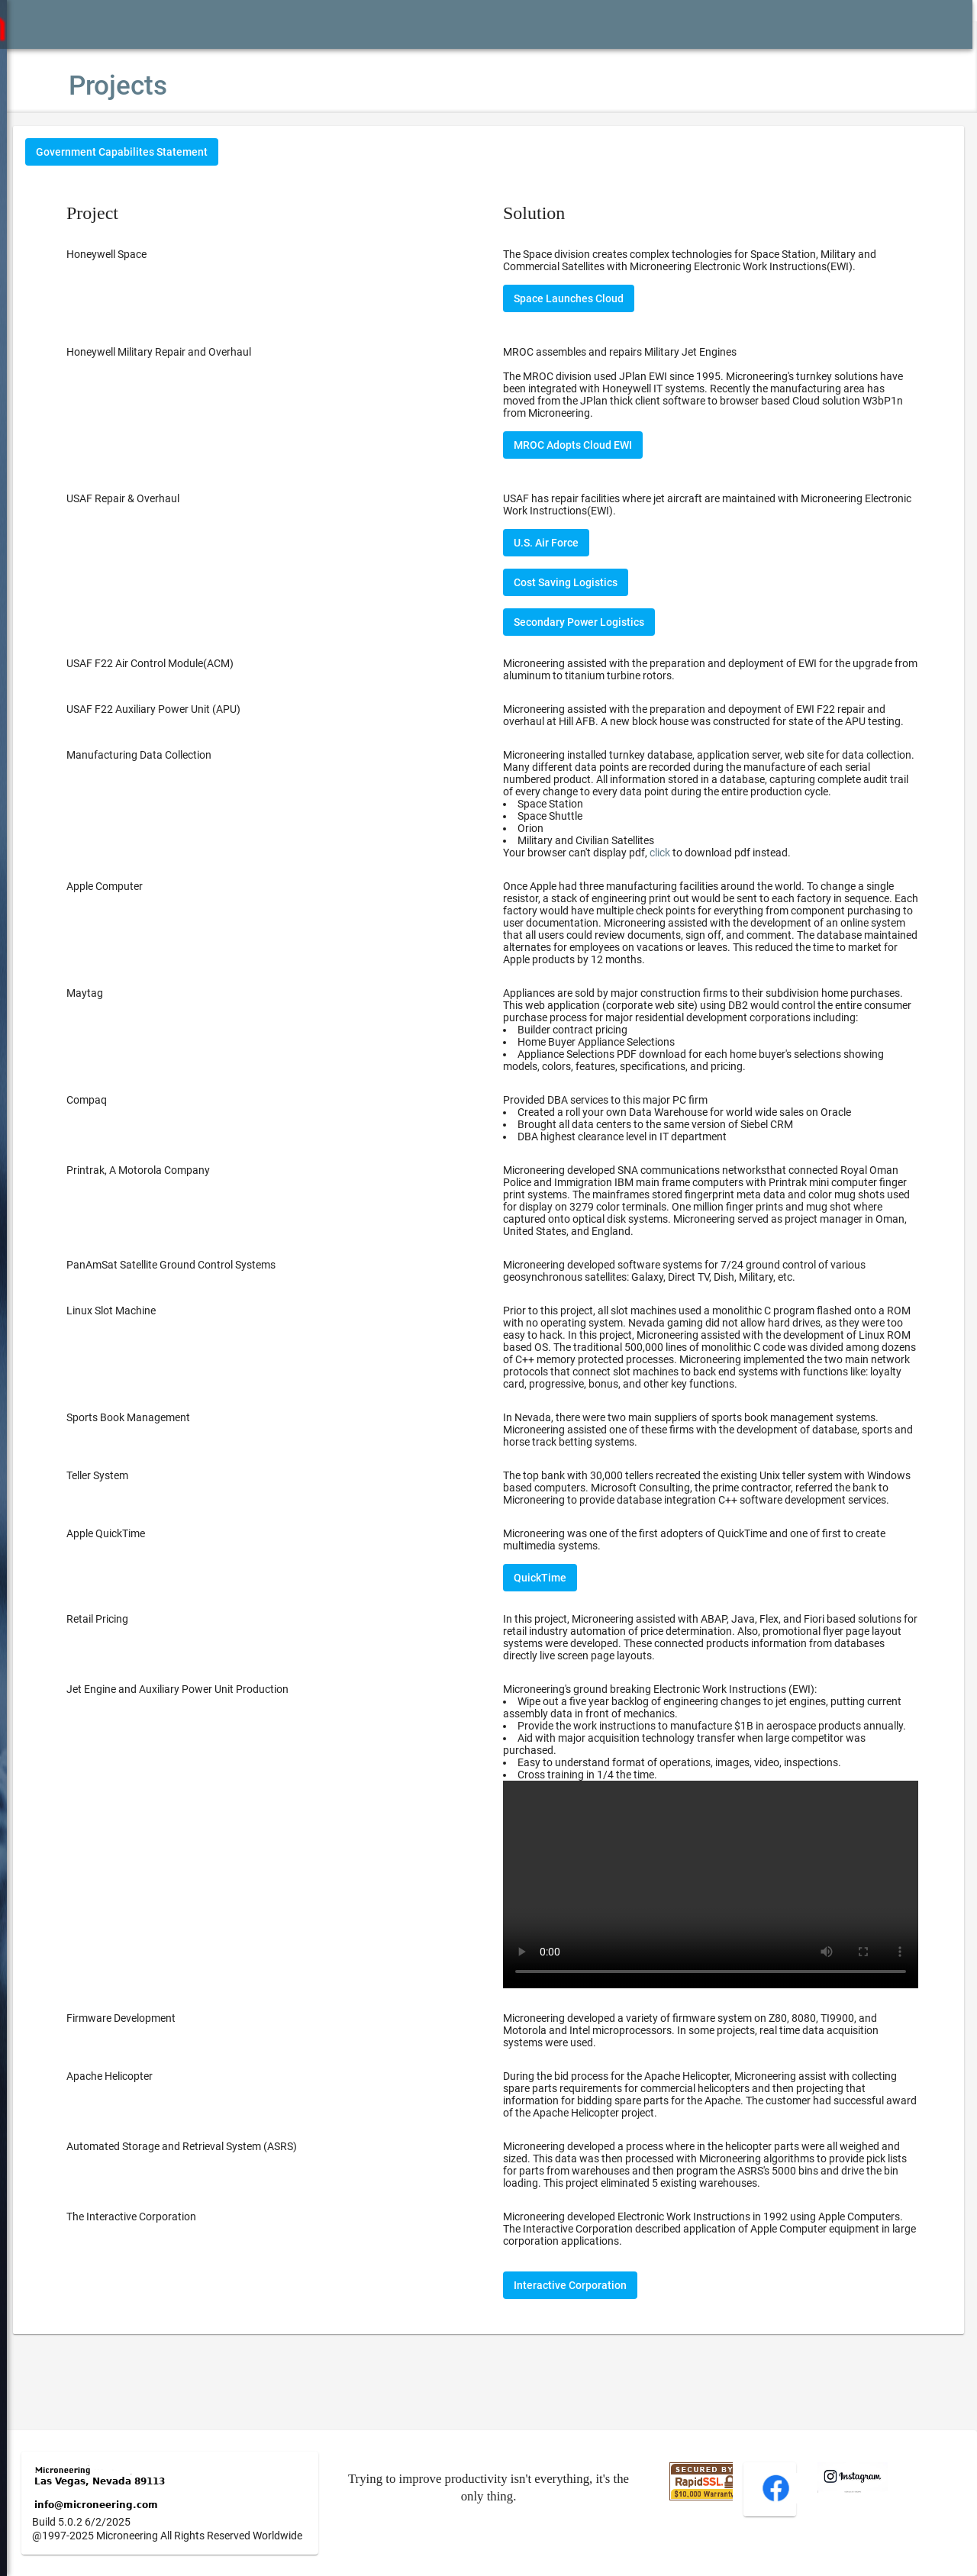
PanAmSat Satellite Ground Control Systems (216, 1289)
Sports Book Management (174, 1454)
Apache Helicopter (155, 2126)
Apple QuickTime (151, 1582)
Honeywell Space (152, 254)
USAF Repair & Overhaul (168, 498)
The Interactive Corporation (177, 2266)
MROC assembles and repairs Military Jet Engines (642, 352)
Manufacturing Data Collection (184, 767)
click (682, 865)
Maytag (130, 1005)
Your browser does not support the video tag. (722, 1940)
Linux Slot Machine (157, 1335)
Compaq (132, 1124)
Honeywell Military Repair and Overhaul (204, 352)
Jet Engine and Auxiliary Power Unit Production (223, 1738)
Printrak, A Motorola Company (184, 1194)
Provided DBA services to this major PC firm (722, 1142)
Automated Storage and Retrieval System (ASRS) (227, 2196)
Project (138, 213)
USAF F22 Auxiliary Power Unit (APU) (199, 709)
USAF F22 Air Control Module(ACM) (195, 663)
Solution (557, 213)
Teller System (143, 1512)
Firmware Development (166, 2068)
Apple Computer (150, 898)
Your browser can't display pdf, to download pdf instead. (670, 865)
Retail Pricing (143, 1668)
